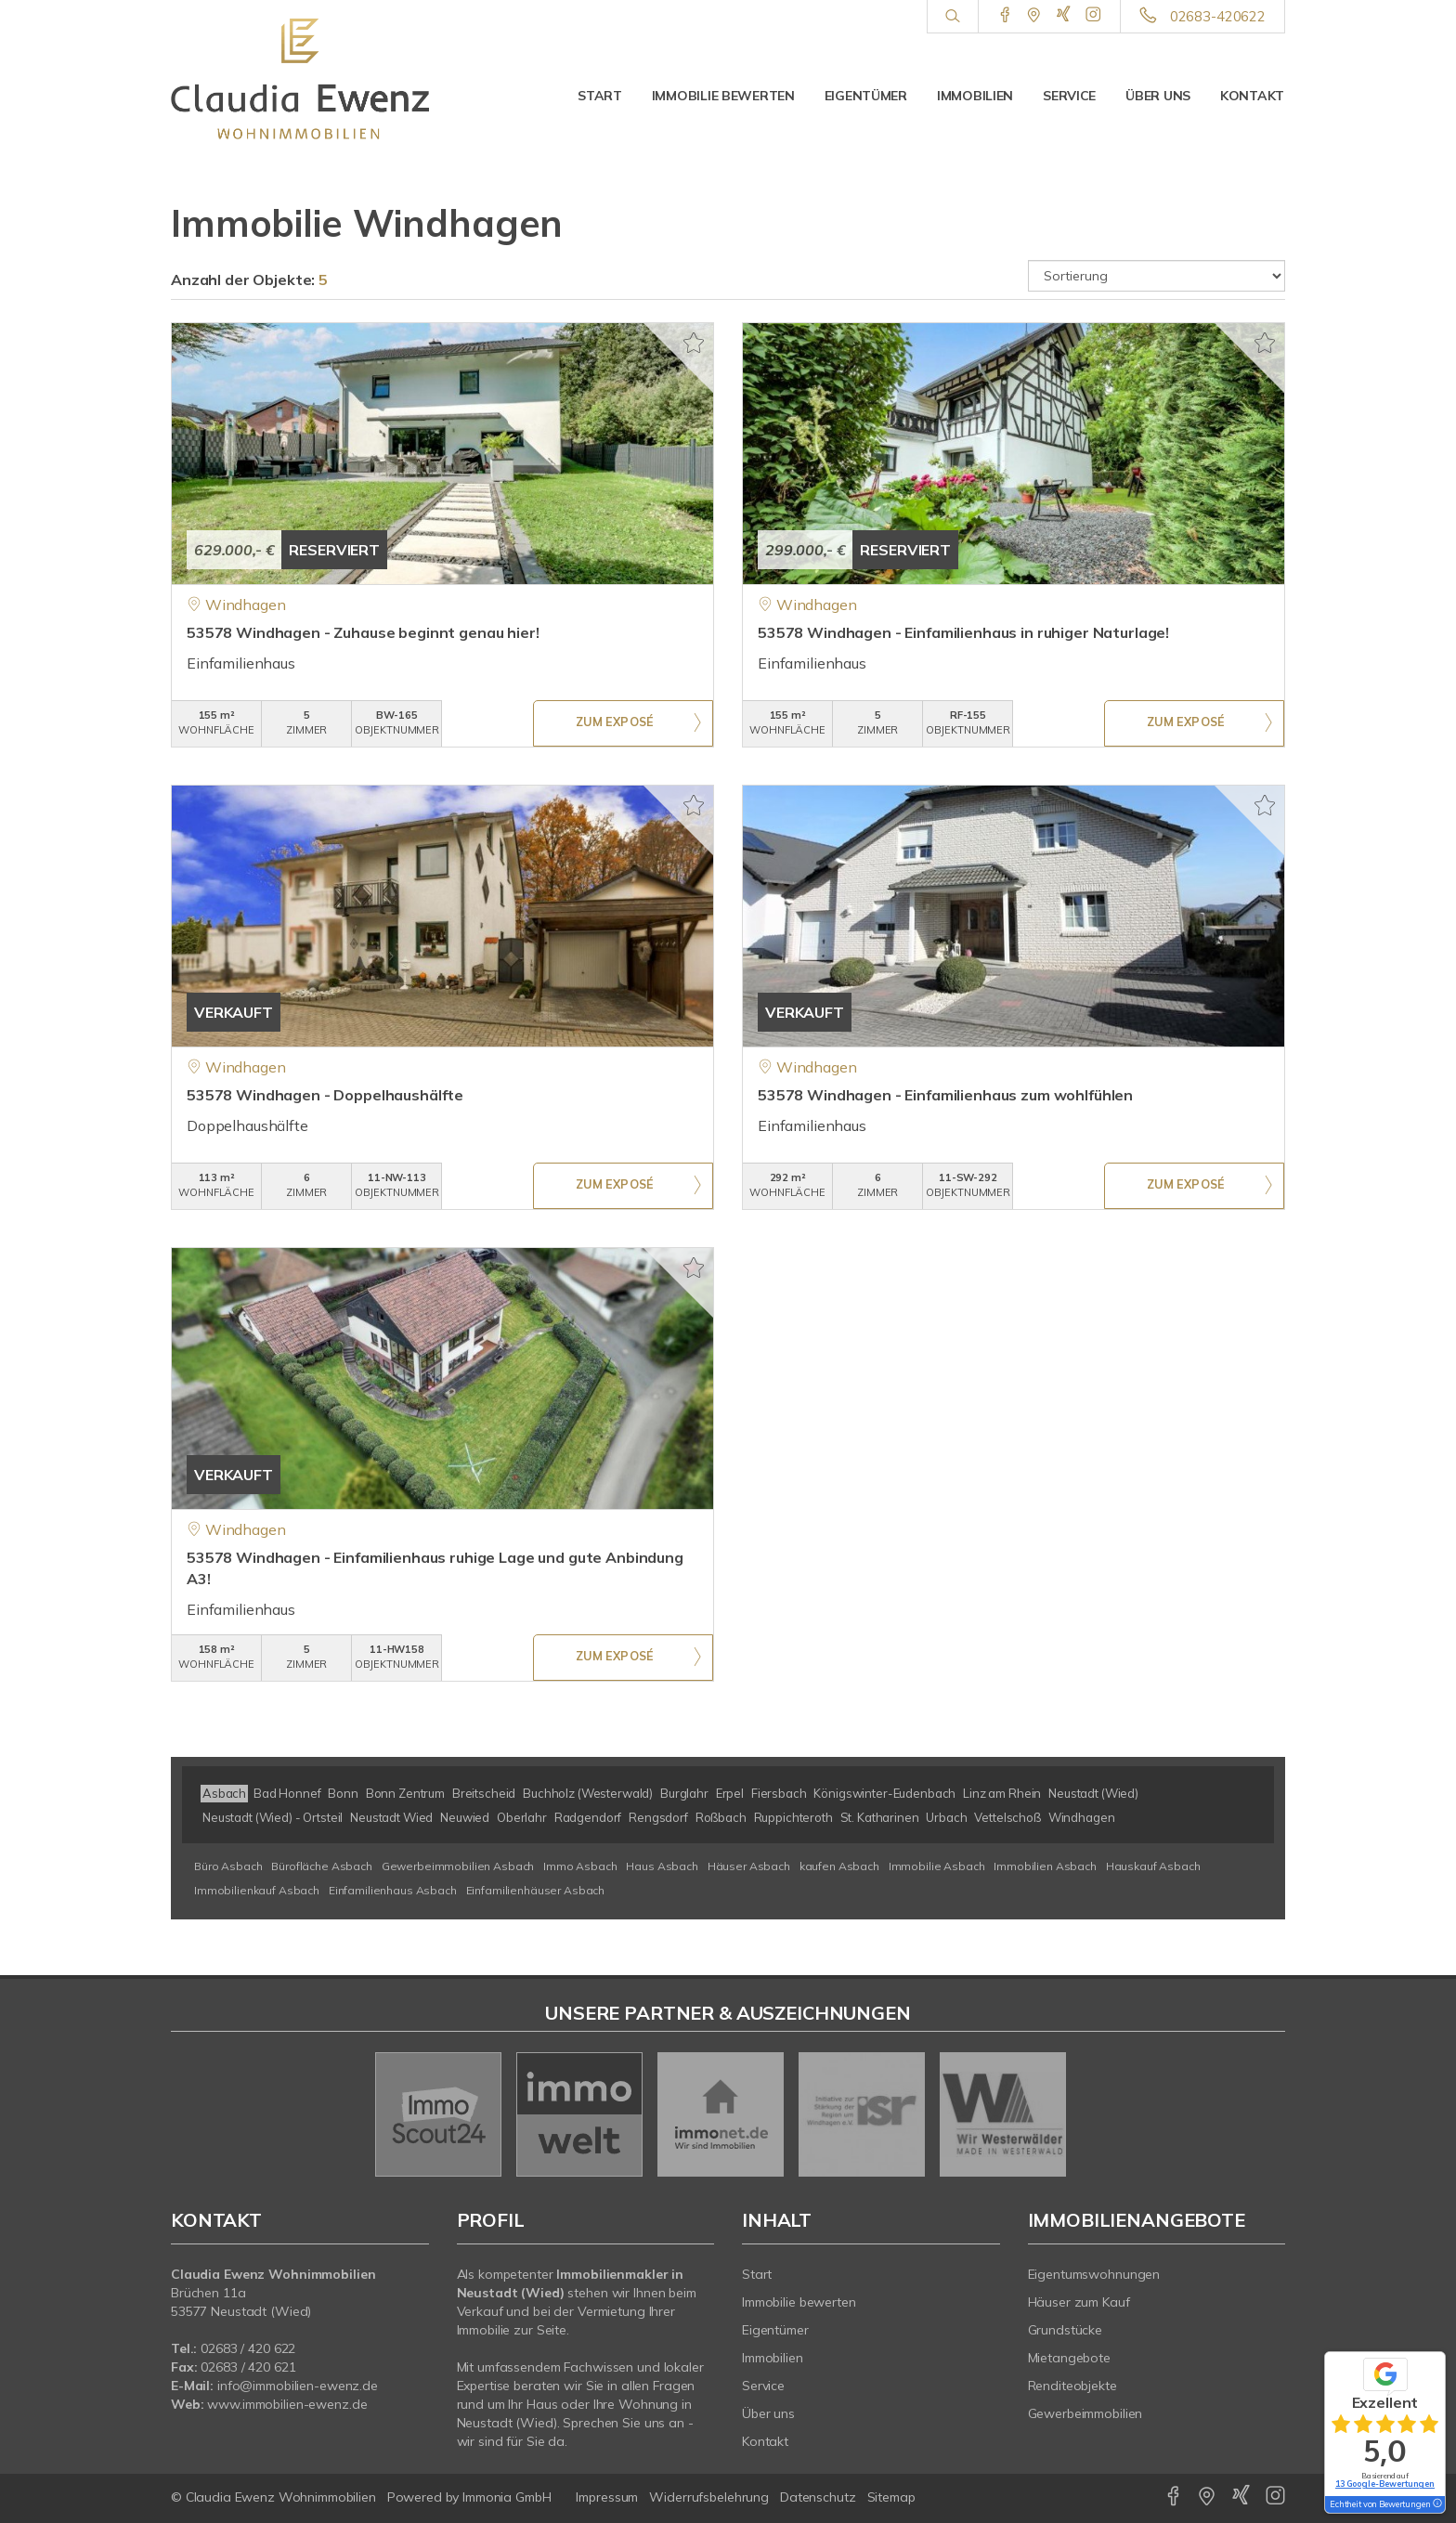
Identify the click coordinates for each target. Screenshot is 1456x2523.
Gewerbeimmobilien (1085, 2413)
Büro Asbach (228, 1866)
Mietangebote (1070, 2357)
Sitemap (891, 2497)
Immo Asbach (580, 1866)
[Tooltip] (1436, 2504)
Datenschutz (818, 2497)
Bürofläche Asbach (321, 1866)
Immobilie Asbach (937, 1866)
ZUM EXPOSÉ (615, 724)
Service (1069, 95)
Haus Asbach (661, 1866)
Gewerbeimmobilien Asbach (458, 1866)
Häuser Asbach (749, 1866)
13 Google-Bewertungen (1385, 2483)
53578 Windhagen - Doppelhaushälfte (325, 1095)
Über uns (1157, 95)
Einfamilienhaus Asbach (393, 1890)
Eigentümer (866, 95)
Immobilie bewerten (723, 95)
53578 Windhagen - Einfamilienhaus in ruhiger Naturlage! (963, 632)
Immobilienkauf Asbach (256, 1890)
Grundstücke (1065, 2329)
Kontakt (1252, 95)
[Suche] (952, 16)
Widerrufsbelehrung (709, 2497)
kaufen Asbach (839, 1866)
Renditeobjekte (1072, 2385)
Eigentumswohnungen (1094, 2274)
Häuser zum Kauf (1079, 2302)
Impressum (607, 2497)
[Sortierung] (1157, 276)
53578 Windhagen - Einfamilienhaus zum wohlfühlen (945, 1095)
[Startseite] (300, 79)
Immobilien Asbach (1045, 1866)
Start (600, 95)
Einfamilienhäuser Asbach (535, 1890)
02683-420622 (1218, 16)
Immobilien (975, 95)
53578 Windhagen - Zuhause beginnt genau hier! (363, 632)
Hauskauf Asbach (1153, 1866)
